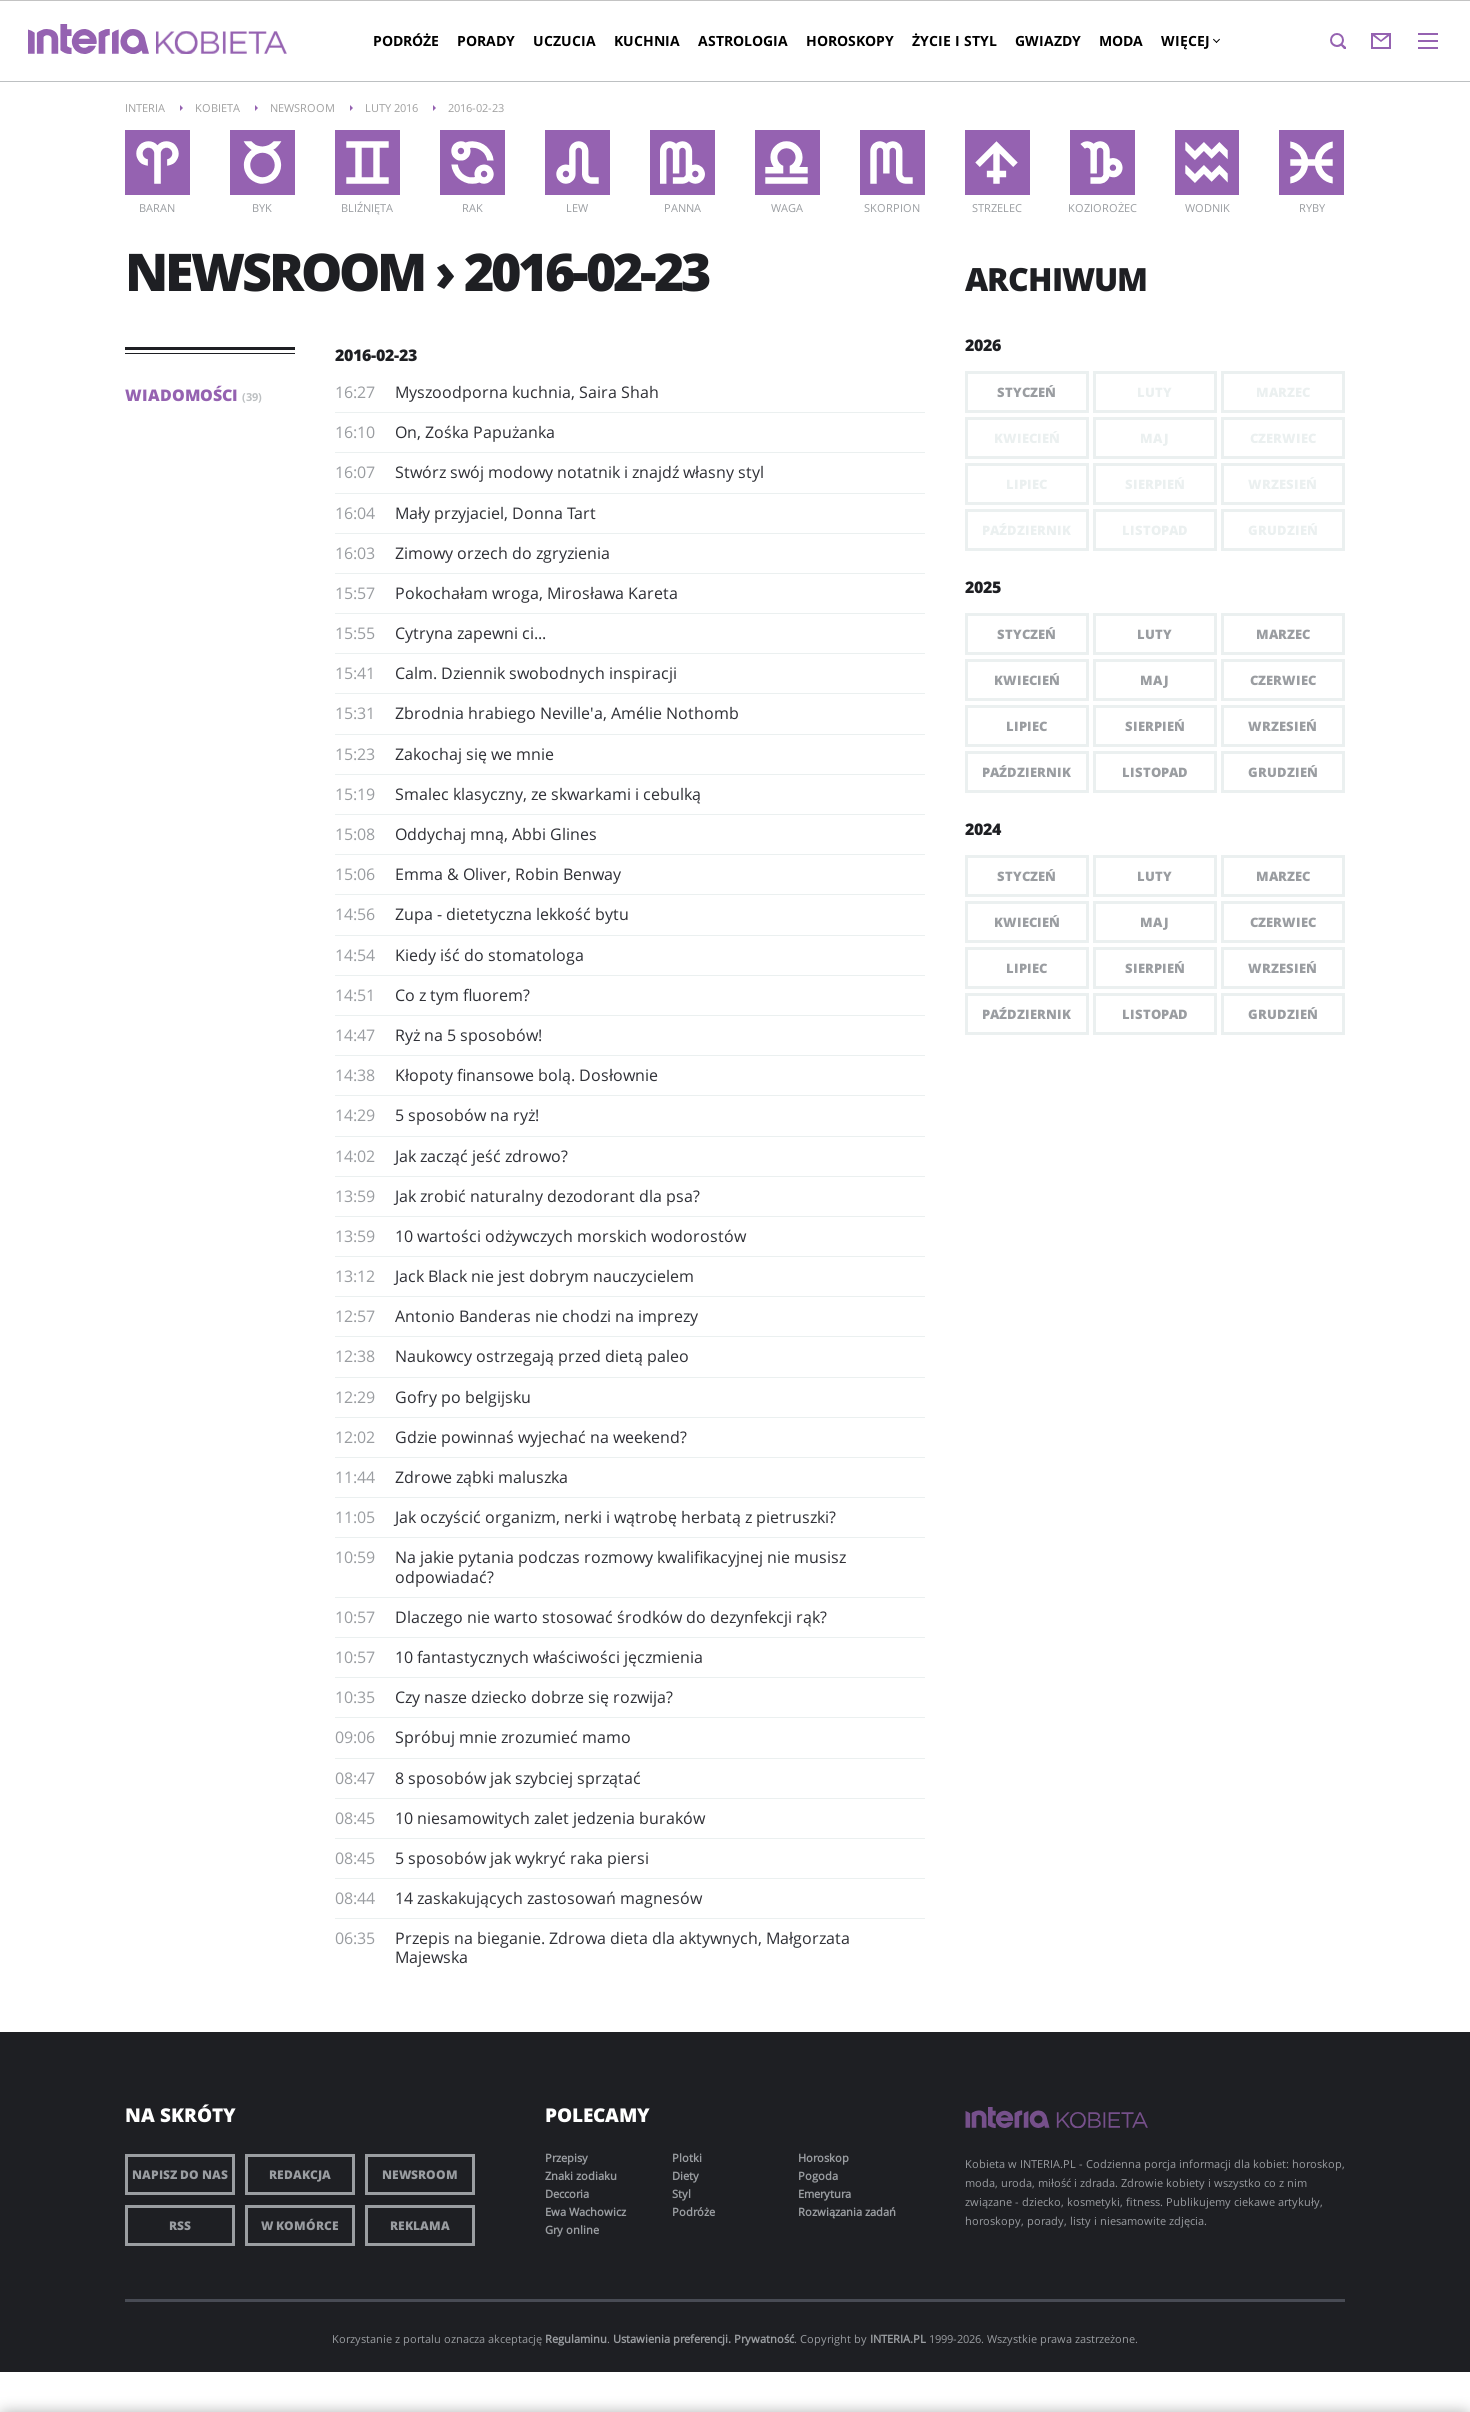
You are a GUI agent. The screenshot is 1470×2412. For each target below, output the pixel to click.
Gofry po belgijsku (463, 1397)
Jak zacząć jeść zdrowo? (481, 1156)
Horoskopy (850, 40)
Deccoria (567, 2193)
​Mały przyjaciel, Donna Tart (495, 513)
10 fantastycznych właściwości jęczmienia (549, 1657)
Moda (1121, 40)
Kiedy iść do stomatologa (489, 955)
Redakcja (300, 2174)
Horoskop (823, 2157)
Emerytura (824, 2193)
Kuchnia (647, 40)
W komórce (300, 2225)
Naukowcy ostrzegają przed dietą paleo (542, 1356)
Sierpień (1155, 726)
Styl (681, 2193)
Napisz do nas (180, 2174)
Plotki (687, 2157)
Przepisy (566, 2157)
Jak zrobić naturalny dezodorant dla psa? (547, 1196)
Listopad (1155, 772)
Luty (1154, 634)
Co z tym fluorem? (462, 995)
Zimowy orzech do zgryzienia (502, 553)
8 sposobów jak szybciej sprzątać (518, 1778)
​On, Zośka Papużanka (475, 432)
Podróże (406, 40)
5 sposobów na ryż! (467, 1115)
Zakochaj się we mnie (474, 754)
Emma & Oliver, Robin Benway (508, 874)
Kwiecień (1027, 680)
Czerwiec (1283, 680)
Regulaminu (576, 2338)
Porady (486, 40)
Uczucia (564, 40)
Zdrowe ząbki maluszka (481, 1477)
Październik (1026, 772)
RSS (180, 2225)
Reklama (420, 2225)
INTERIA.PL (898, 2338)
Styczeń (1026, 392)
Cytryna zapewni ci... (470, 633)
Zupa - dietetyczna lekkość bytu (512, 914)
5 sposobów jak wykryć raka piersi (522, 1858)
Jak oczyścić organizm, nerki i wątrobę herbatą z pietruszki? (615, 1517)
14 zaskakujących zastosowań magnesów (548, 1898)
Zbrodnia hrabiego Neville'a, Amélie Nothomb (567, 713)
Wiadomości (193, 395)
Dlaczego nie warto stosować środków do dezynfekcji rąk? (611, 1617)
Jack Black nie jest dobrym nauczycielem (544, 1276)
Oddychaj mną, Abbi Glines (496, 834)
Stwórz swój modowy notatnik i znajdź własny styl (579, 472)
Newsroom (420, 2174)
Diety (685, 2175)
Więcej (1190, 40)
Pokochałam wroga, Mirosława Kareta (536, 593)
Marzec (1283, 634)
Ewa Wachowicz (585, 2211)
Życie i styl (954, 40)
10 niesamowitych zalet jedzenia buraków (550, 1818)
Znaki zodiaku (581, 2175)
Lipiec (1026, 726)
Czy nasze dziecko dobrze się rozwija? (534, 1697)
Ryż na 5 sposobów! (468, 1035)
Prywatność (764, 2338)
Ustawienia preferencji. (672, 2338)
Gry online (572, 2229)
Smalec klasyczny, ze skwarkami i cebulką (548, 794)
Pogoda (818, 2175)
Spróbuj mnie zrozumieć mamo (513, 1737)
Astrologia (743, 40)
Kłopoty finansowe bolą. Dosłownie (526, 1075)
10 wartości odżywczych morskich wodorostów (570, 1236)
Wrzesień (1282, 726)
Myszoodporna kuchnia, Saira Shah (527, 392)
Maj (1154, 680)
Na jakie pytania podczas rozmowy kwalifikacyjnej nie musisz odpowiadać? (620, 1566)
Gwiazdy (1048, 40)
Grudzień (1283, 772)
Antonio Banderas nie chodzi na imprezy (546, 1316)
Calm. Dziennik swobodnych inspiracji (536, 673)
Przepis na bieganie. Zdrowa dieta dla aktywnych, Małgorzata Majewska (622, 1947)
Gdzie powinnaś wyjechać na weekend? (541, 1437)
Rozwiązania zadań (847, 2211)
